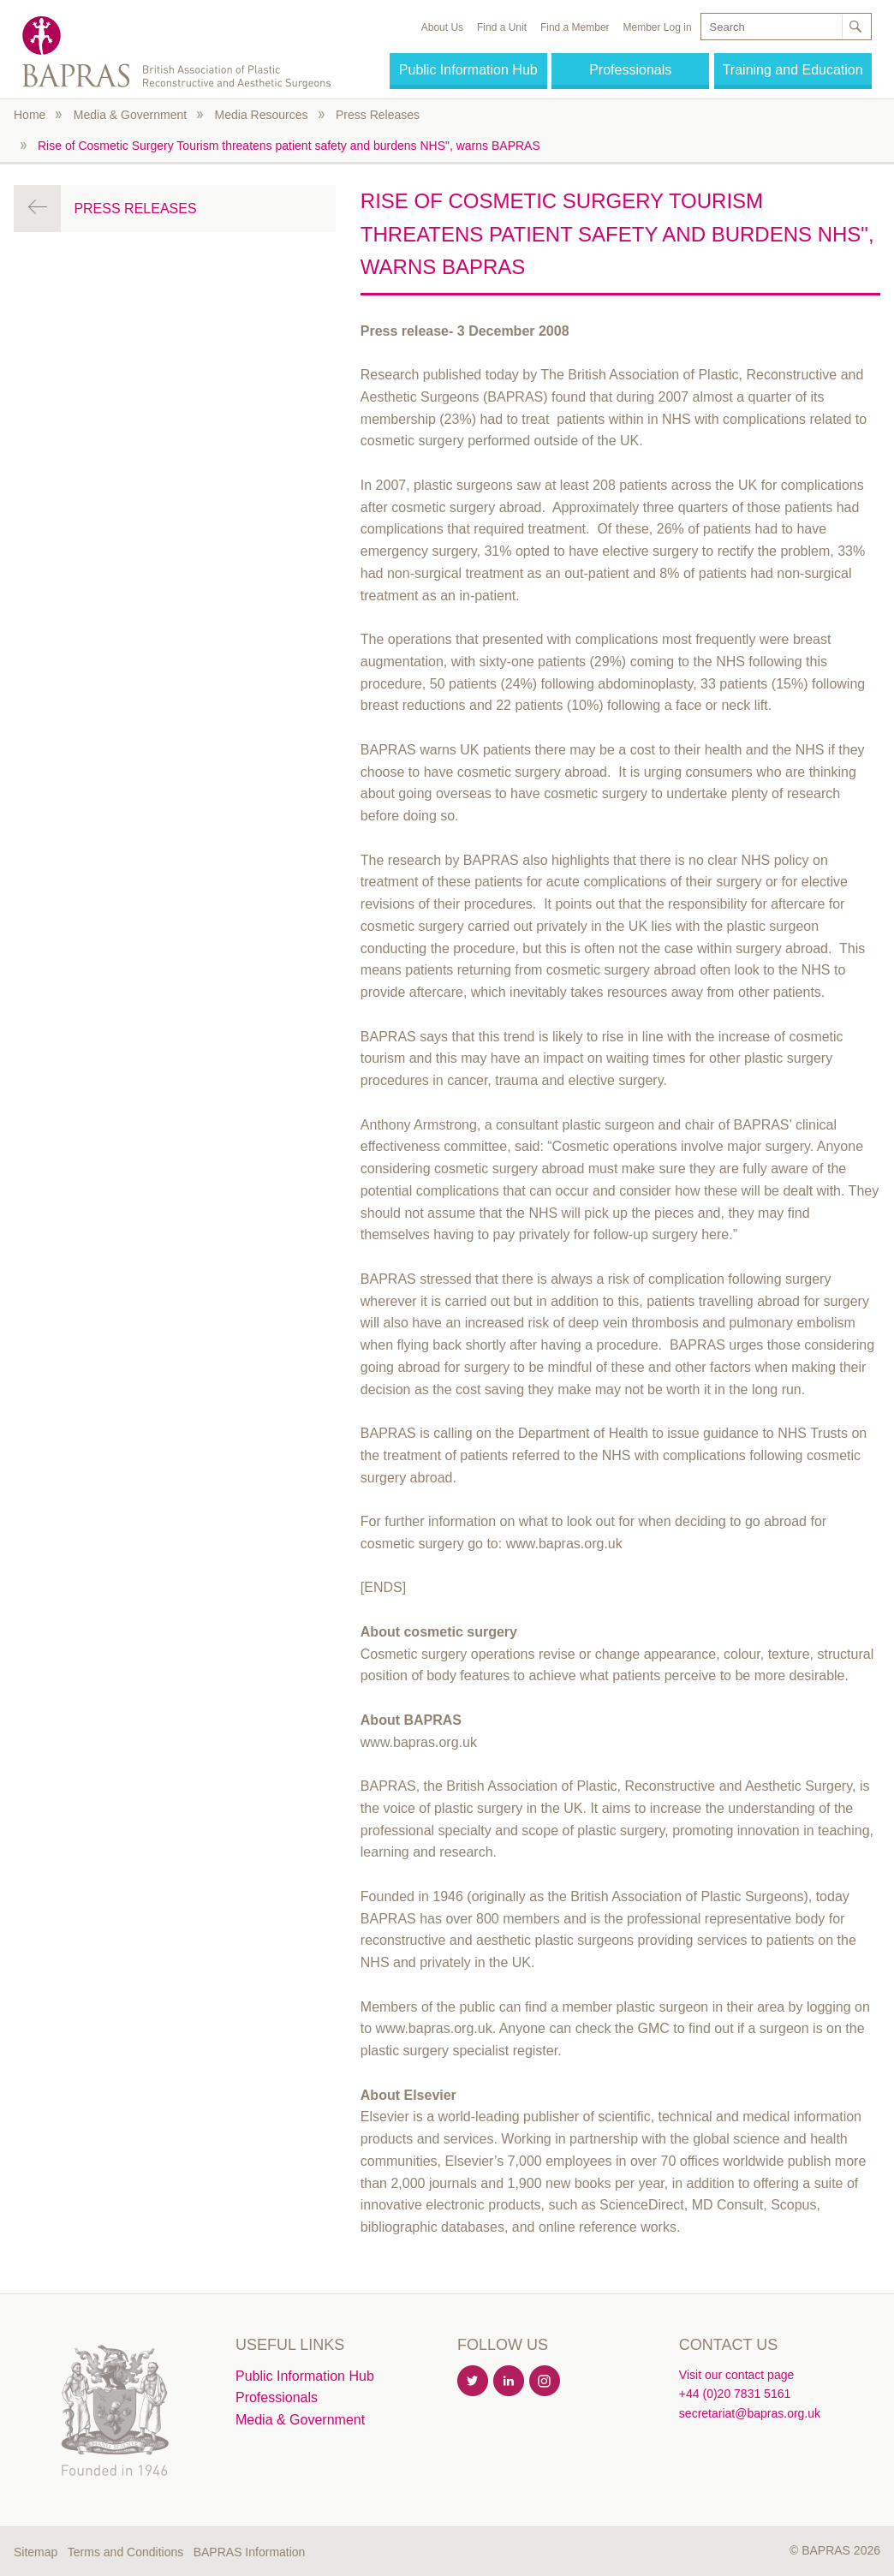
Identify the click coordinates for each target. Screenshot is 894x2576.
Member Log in (657, 27)
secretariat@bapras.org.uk (749, 2413)
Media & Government (130, 115)
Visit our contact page (736, 2375)
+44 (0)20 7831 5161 (734, 2393)
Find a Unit (502, 27)
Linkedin (509, 2381)
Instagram (545, 2381)
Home (29, 115)
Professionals (630, 70)
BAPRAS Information (250, 2552)
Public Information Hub (468, 70)
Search (855, 27)
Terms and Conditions (125, 2552)
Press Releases (378, 115)
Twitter (473, 2381)
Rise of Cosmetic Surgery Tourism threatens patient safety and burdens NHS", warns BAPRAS (289, 145)
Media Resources (261, 115)
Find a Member (575, 27)
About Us (442, 27)
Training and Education (793, 70)
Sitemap (35, 2552)
